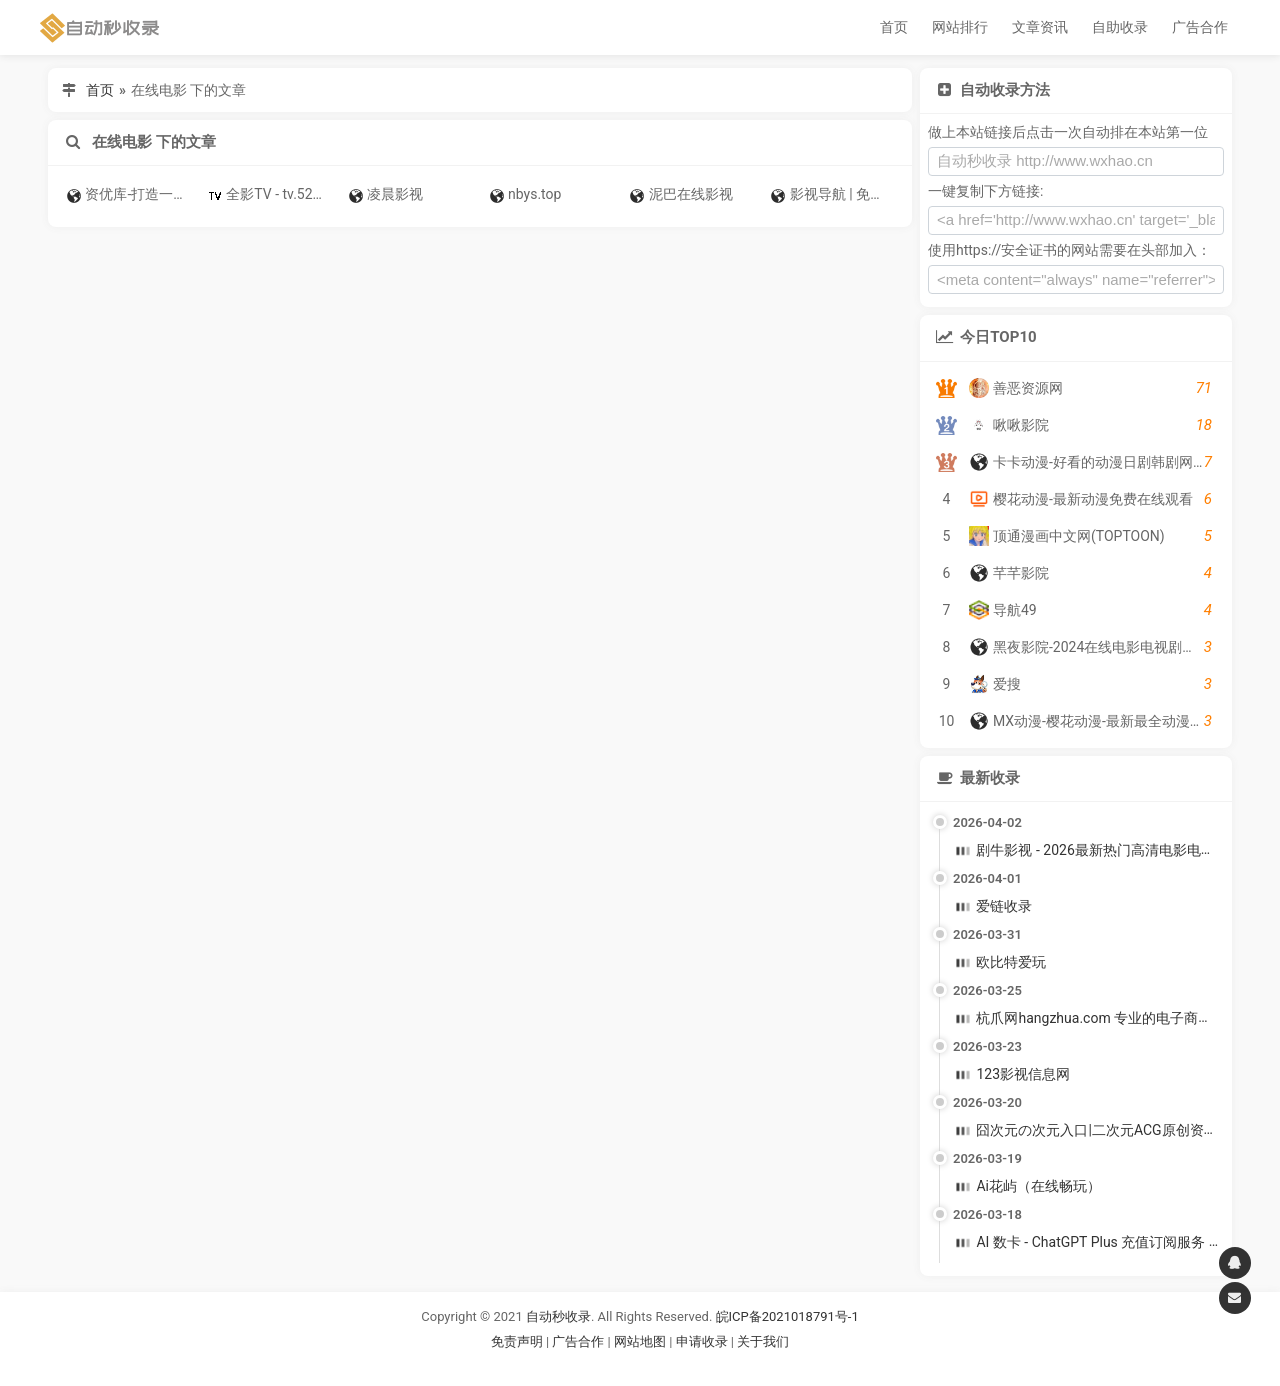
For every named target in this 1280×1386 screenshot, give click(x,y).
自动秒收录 (558, 1316)
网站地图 (641, 1341)
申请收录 (702, 1341)
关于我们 (763, 1341)
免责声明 (517, 1341)
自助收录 (1120, 27)
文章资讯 (1040, 27)
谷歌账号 (599, 1365)
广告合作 (1200, 27)
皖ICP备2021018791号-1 (787, 1316)
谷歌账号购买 (668, 1365)
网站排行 (960, 27)
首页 (894, 27)
